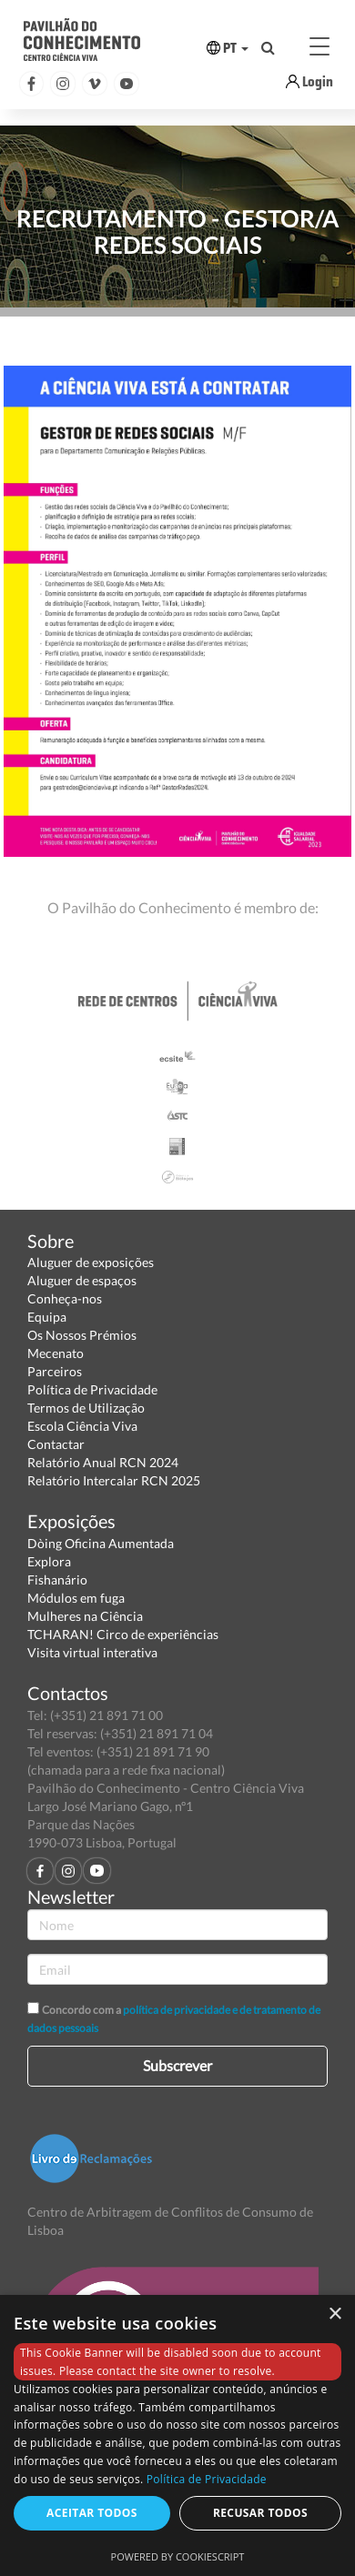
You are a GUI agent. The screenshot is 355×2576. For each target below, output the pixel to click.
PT (227, 47)
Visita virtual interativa (92, 1652)
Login (317, 81)
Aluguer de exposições (90, 1262)
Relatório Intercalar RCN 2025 (113, 1480)
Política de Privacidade (92, 1389)
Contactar (56, 1444)
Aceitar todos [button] (91, 2513)
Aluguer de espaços (82, 1280)
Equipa (46, 1316)
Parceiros (54, 1371)
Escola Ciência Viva (82, 1426)
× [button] (334, 2314)
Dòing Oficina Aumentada (100, 1543)
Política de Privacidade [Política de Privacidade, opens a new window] (207, 2479)
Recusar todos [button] (260, 2513)
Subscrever (177, 2065)
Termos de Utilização (86, 1407)
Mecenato (55, 1353)
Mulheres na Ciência (85, 1616)
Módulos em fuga (76, 1597)
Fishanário (57, 1579)
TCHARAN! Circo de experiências (122, 1634)
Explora (49, 1561)
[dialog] (177, 2435)
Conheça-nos (64, 1298)
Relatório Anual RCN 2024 (102, 1462)
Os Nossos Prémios (82, 1335)
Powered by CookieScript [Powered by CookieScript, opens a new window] (178, 2556)
